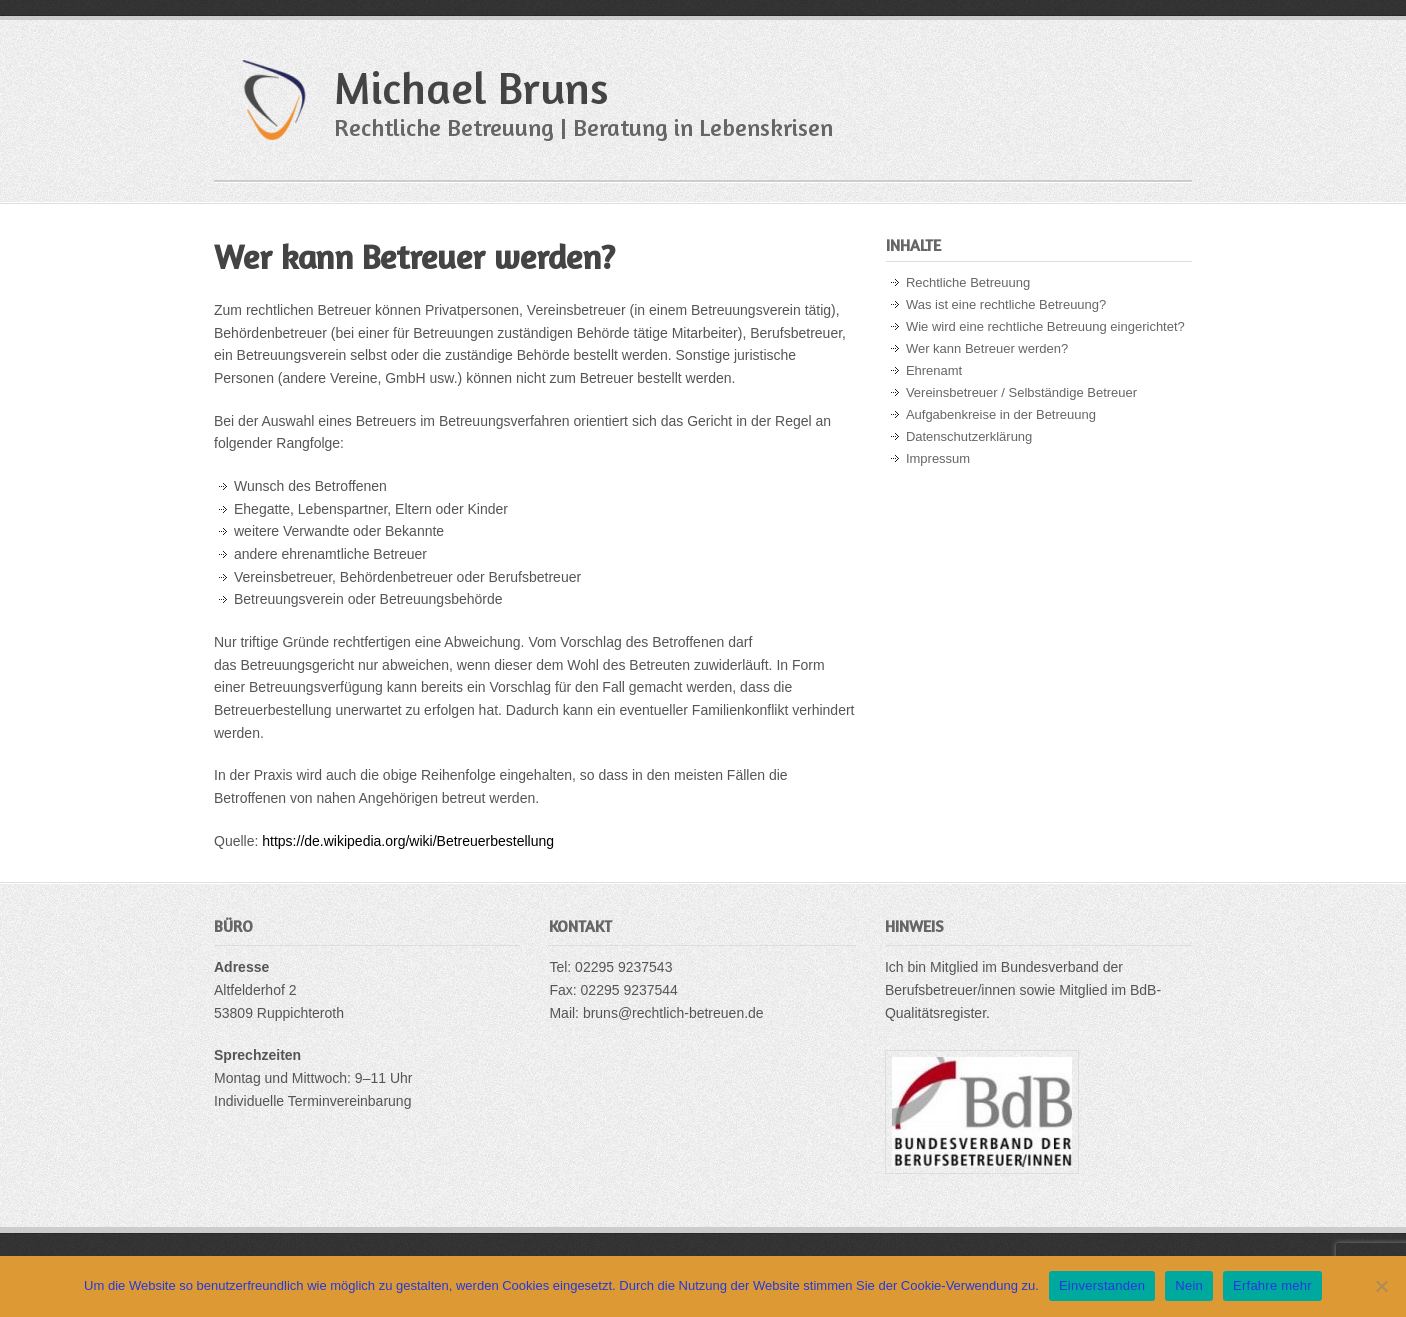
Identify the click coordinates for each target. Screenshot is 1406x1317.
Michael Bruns (471, 87)
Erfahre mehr (1272, 1285)
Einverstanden (1102, 1285)
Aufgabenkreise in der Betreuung (1001, 414)
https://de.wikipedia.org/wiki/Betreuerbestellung (408, 841)
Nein (1189, 1285)
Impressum (938, 458)
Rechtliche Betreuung (968, 282)
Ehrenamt (934, 370)
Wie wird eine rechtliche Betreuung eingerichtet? (1045, 326)
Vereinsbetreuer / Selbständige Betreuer (1021, 392)
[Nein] (1381, 1286)
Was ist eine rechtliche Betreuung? (1006, 304)
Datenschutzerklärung (969, 436)
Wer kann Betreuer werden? (987, 348)
